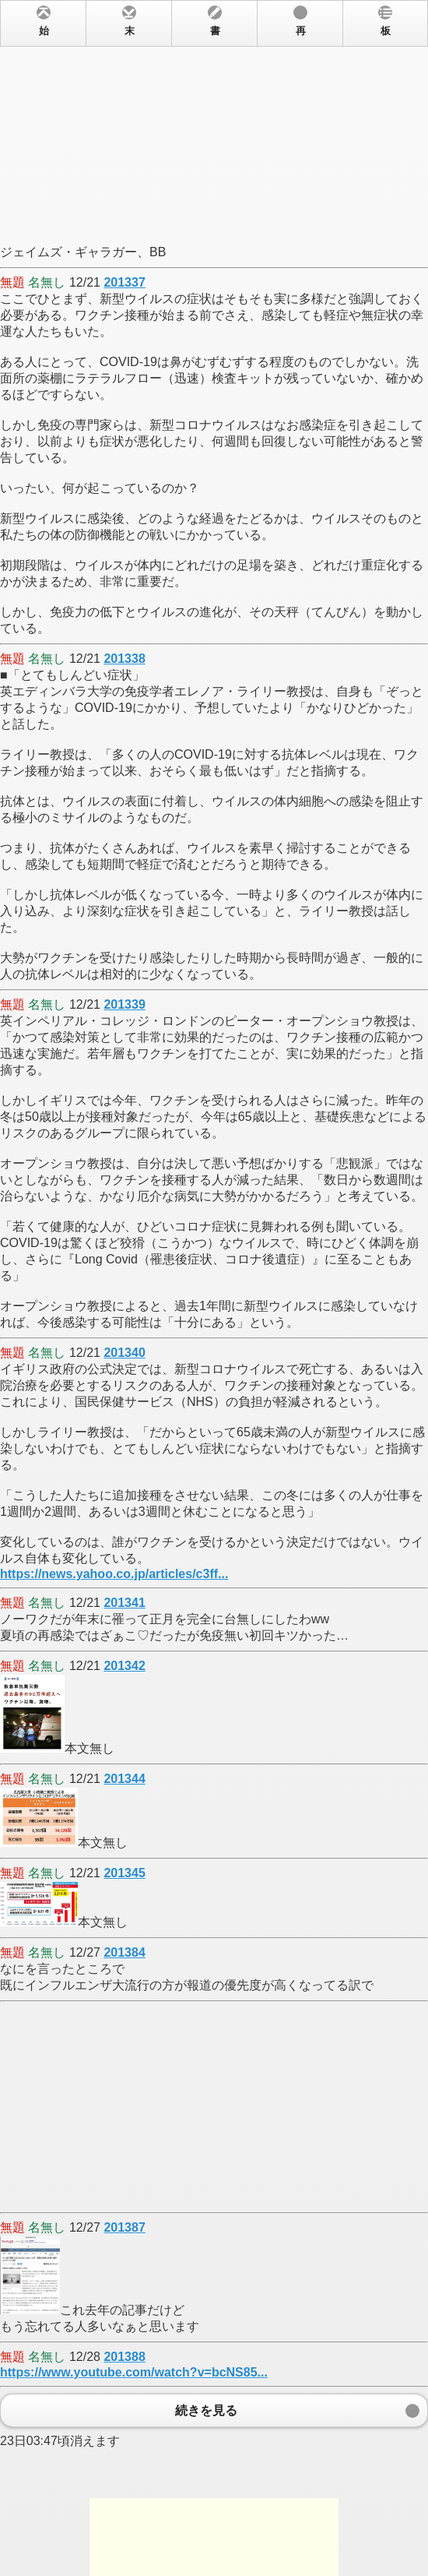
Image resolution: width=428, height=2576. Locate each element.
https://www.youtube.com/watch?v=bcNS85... (134, 2372)
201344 (124, 1778)
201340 (124, 1352)
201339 (124, 1004)
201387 (124, 2227)
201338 (124, 658)
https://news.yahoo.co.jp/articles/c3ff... (114, 1573)
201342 (124, 1665)
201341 (124, 1602)
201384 (124, 1952)
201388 (124, 2356)
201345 (124, 1873)
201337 (124, 282)
